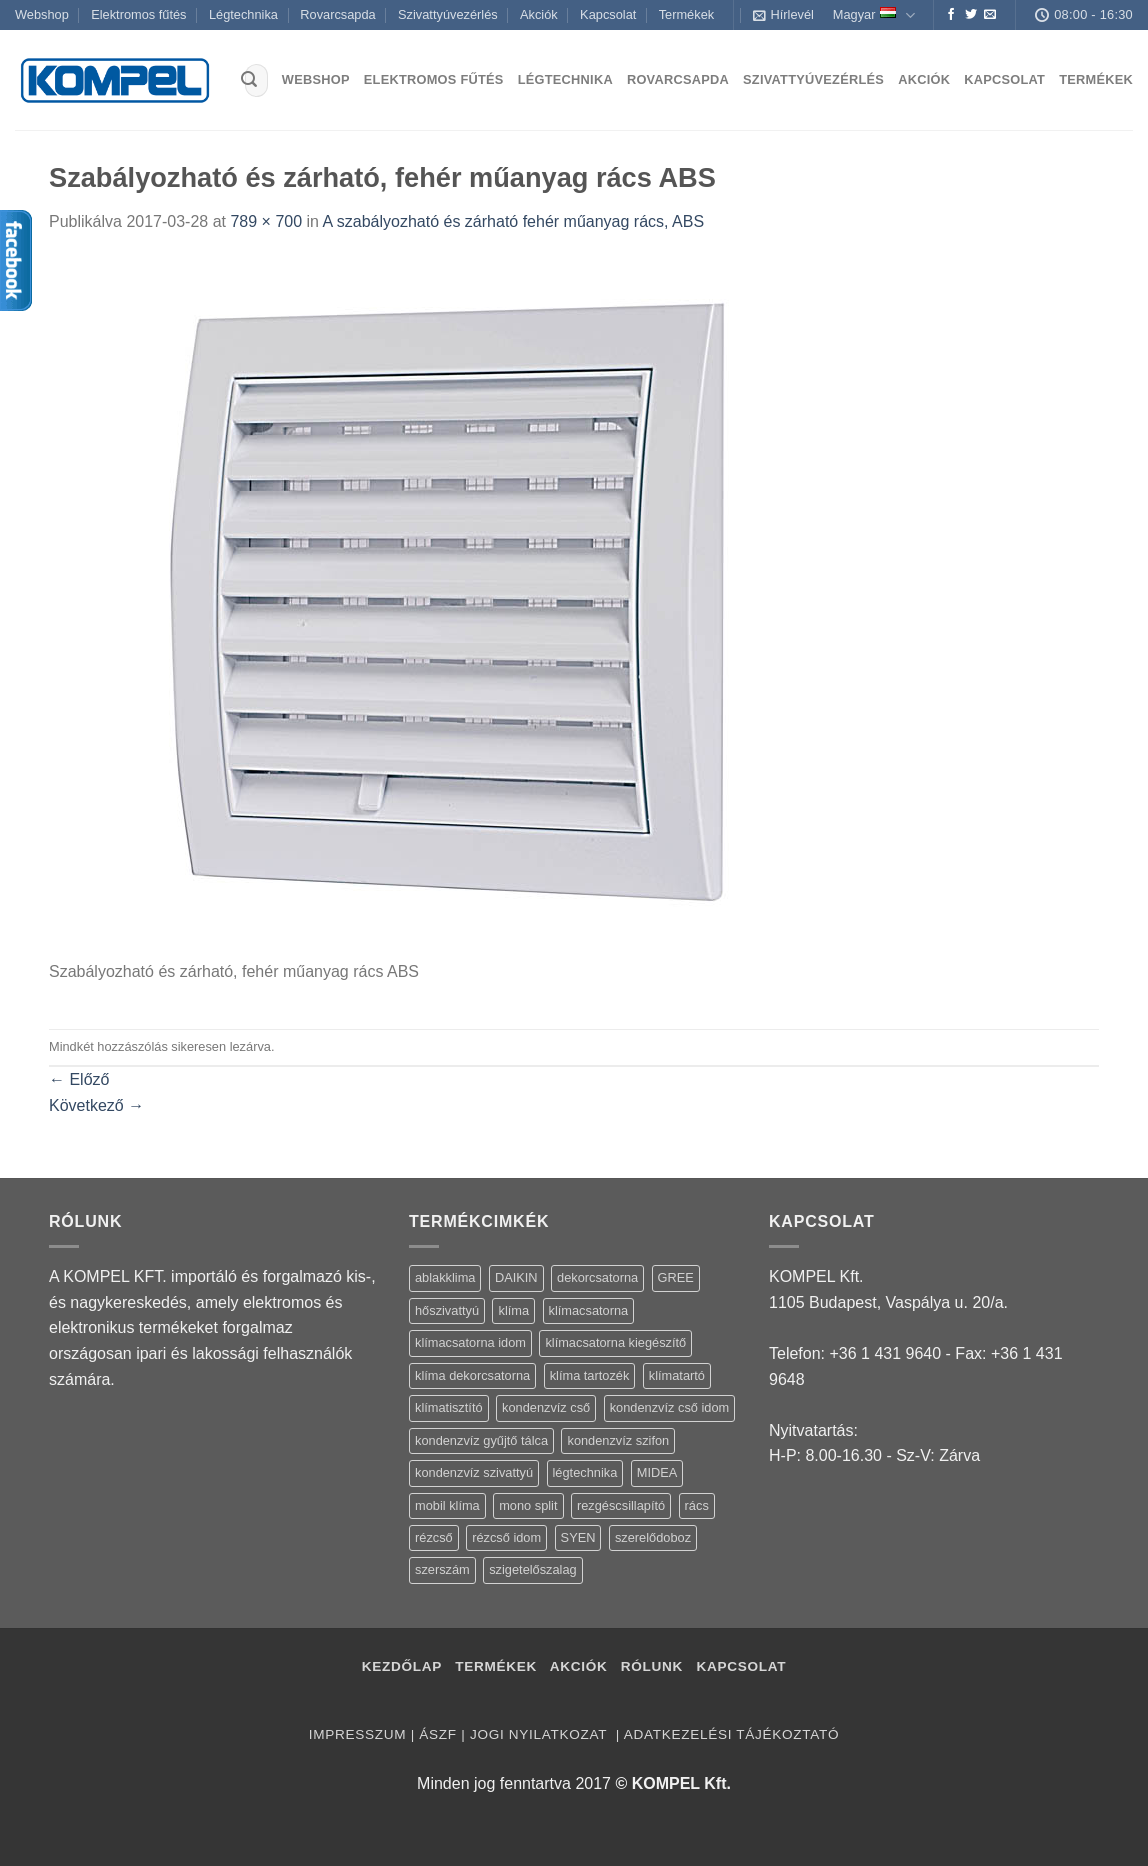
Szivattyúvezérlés (448, 14)
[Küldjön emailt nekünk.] (990, 15)
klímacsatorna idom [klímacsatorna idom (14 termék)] (470, 1342)
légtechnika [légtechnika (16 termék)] (585, 1472)
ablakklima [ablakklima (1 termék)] (445, 1277)
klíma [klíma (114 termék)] (513, 1310)
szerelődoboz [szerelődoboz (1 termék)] (653, 1537)
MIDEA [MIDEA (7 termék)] (657, 1472)
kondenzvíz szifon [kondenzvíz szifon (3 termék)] (618, 1440)
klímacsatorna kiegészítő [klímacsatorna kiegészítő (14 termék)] (615, 1342)
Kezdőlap (402, 1666)
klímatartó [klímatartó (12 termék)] (677, 1375)
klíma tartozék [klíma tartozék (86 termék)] (590, 1375)
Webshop (42, 14)
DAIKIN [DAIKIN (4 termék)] (516, 1277)
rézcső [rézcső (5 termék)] (434, 1537)
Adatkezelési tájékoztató (731, 1734)
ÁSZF (437, 1734)
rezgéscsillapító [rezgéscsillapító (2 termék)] (621, 1505)
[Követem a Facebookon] (951, 15)
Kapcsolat (608, 14)
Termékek (686, 14)
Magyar (874, 15)
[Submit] (249, 81)
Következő (96, 1105)
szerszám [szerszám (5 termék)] (442, 1569)
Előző (79, 1079)
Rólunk (652, 1666)
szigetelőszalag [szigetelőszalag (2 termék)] (533, 1569)
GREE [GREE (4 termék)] (676, 1277)
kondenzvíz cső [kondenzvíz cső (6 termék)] (546, 1407)
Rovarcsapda (337, 14)
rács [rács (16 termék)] (697, 1505)
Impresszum (357, 1734)
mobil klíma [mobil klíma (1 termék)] (447, 1505)
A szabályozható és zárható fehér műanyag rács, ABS (514, 221)
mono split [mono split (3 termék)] (528, 1505)
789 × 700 (266, 221)
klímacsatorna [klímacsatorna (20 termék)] (589, 1310)
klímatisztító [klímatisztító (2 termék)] (449, 1407)
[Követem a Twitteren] (971, 15)
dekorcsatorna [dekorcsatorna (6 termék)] (597, 1277)
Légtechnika (243, 14)
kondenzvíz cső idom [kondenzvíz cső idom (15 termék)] (670, 1407)
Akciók (539, 14)
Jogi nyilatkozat (540, 1734)
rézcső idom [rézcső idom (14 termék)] (506, 1537)
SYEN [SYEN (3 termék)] (578, 1537)
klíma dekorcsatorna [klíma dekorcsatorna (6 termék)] (472, 1375)
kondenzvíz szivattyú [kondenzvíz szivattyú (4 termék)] (474, 1472)
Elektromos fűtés (138, 14)
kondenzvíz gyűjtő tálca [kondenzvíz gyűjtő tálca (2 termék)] (481, 1440)
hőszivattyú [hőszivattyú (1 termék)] (447, 1310)
